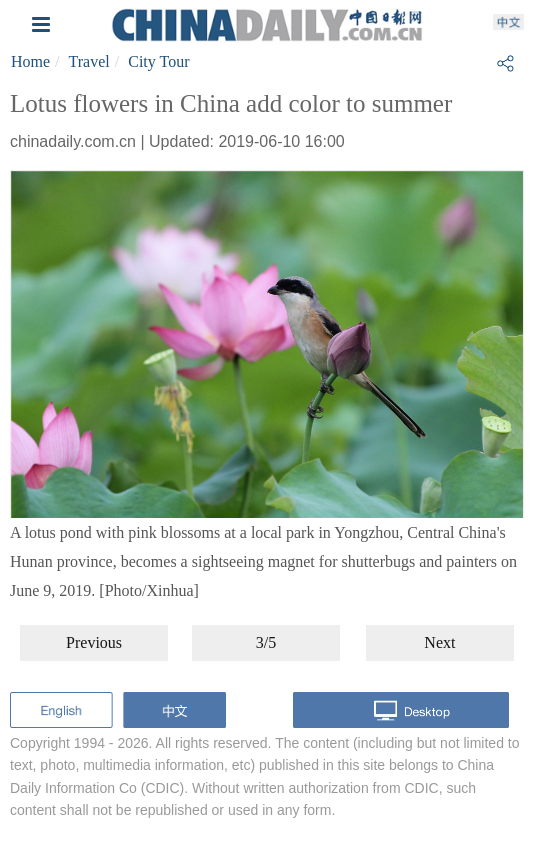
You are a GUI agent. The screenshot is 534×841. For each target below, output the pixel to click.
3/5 (266, 642)
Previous (94, 642)
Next (439, 642)
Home (30, 61)
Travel (89, 61)
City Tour (158, 61)
